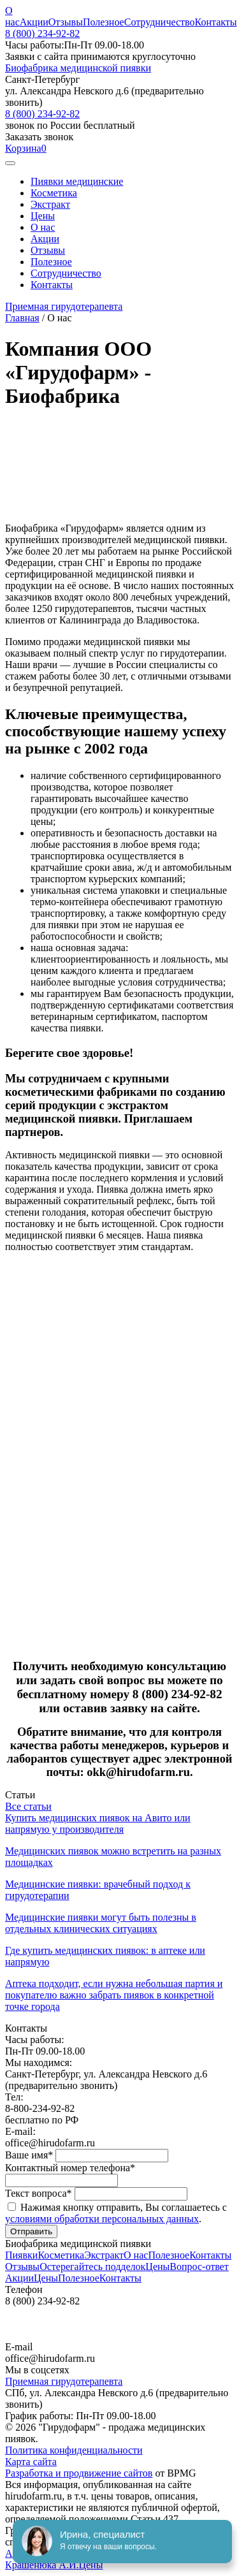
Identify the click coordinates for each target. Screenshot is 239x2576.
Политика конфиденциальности (74, 2450)
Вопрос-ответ (199, 2266)
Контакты (216, 22)
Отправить (31, 2231)
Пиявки (21, 2255)
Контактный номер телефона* (70, 2167)
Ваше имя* (30, 2155)
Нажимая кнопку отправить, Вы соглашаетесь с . (116, 2213)
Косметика (54, 192)
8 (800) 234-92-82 (42, 33)
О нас (12, 16)
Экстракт (50, 204)
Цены (43, 215)
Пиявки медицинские (77, 181)
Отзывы (65, 22)
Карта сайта (31, 2461)
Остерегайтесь (92, 2266)
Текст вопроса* (40, 2193)
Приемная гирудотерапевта (63, 306)
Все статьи (28, 1806)
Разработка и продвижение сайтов (78, 2473)
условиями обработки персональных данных (102, 2218)
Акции (34, 22)
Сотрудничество (159, 22)
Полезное (103, 22)
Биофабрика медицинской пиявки (78, 67)
